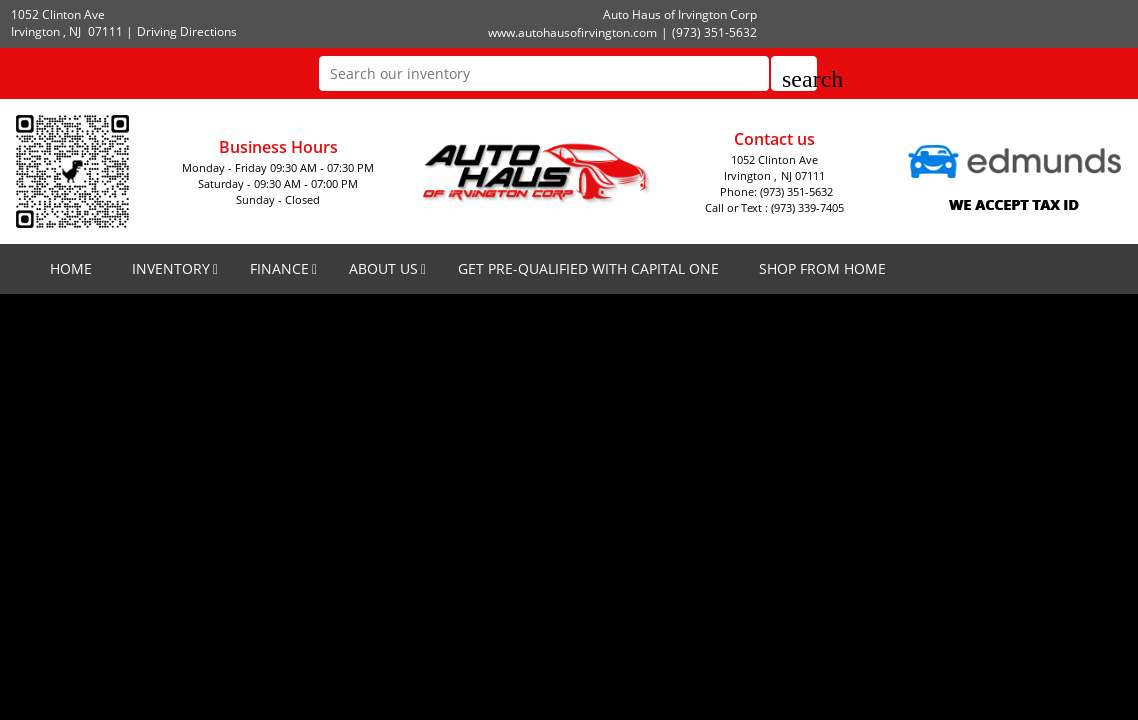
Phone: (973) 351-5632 (776, 191)
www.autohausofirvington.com (572, 32)
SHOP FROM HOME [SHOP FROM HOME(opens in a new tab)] (822, 268)
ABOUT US (383, 268)
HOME (71, 268)
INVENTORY (171, 268)
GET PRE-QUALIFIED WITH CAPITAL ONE (588, 268)
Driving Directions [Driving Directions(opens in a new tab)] (187, 31)
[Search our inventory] (544, 73)
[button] (794, 73)
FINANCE (279, 268)
